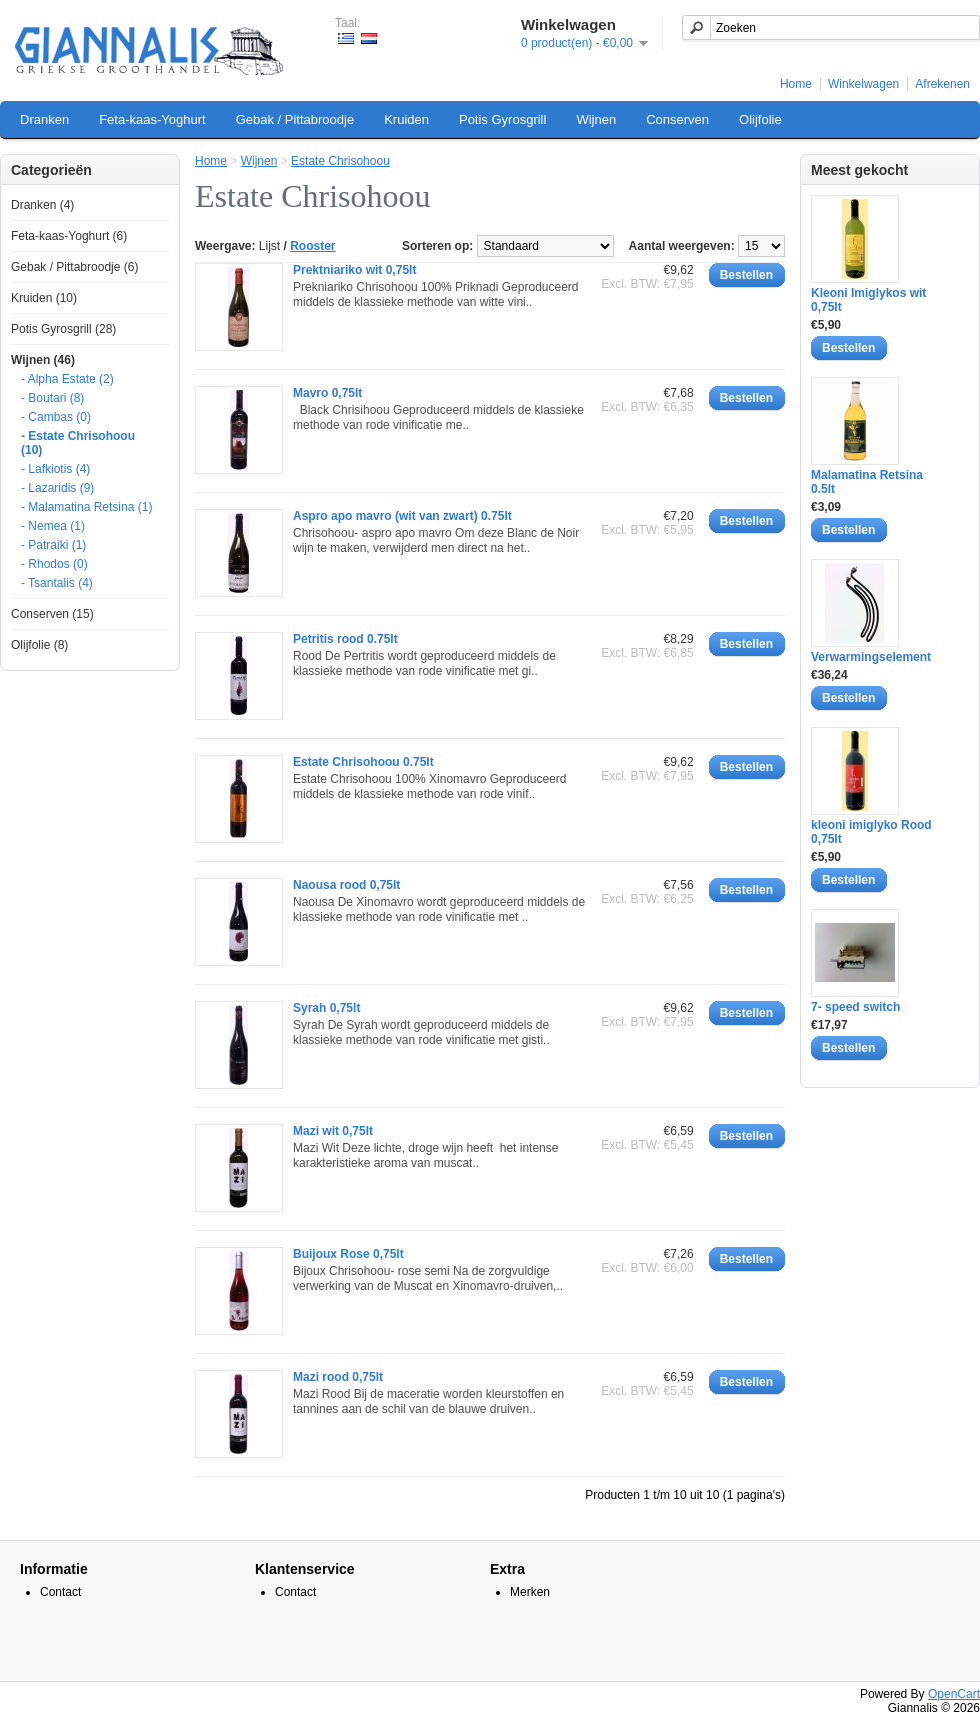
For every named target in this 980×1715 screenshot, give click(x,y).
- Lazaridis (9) (57, 488)
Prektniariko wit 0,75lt (354, 270)
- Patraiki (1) (53, 545)
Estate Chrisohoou (340, 161)
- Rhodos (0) (54, 564)
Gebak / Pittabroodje (295, 119)
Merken (530, 1592)
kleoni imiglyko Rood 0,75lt (871, 832)
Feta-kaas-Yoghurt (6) (69, 236)
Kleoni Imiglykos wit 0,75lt (868, 300)
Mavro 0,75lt (327, 393)
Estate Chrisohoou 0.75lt (363, 762)
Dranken (44, 119)
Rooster (312, 246)
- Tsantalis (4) (57, 583)
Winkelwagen (863, 84)
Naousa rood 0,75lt (346, 885)
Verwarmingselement (871, 657)
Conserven (677, 119)
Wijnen (596, 119)
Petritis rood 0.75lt (345, 639)
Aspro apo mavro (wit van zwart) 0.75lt (402, 516)
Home (796, 84)
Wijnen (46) (43, 360)
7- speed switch (855, 1007)
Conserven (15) (52, 614)
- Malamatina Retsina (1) (86, 507)
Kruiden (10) (44, 298)
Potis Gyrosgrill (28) (63, 329)
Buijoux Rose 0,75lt (348, 1254)
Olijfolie (760, 119)
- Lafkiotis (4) (55, 469)
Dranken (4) (42, 205)
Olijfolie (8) (39, 645)
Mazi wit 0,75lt (333, 1131)
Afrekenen (942, 84)
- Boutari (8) (52, 398)
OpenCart (954, 1694)
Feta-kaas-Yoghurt (152, 119)
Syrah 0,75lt (326, 1008)
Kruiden (406, 119)
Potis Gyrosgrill (502, 119)
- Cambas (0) (56, 417)
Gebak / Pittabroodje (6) (74, 267)
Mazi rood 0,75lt (338, 1377)
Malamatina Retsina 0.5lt (867, 482)
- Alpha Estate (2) (67, 379)
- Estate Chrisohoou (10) (78, 443)
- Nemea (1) (53, 526)
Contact (60, 1592)
